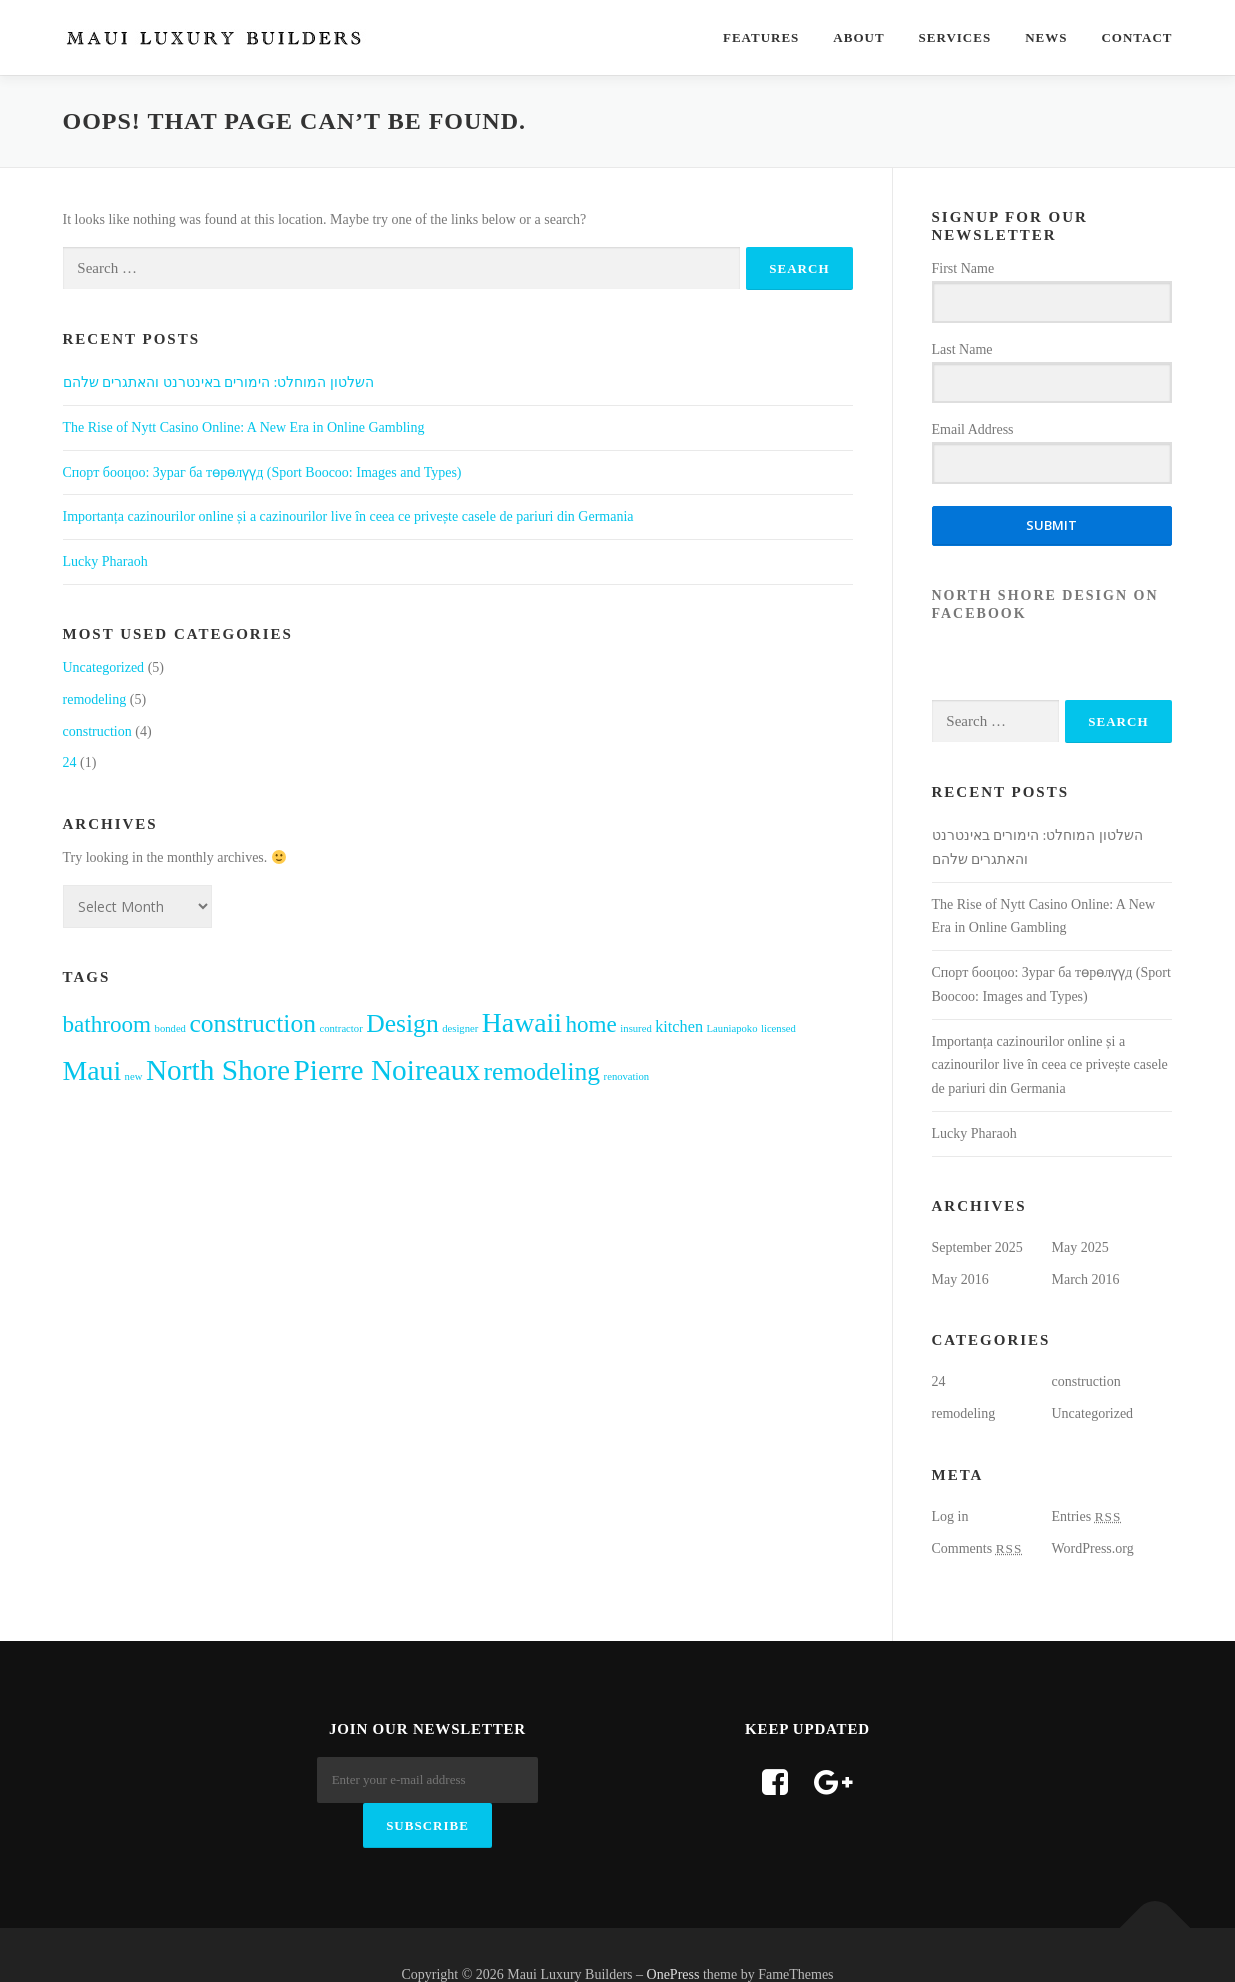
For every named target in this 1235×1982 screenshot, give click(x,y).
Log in (950, 1516)
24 (70, 762)
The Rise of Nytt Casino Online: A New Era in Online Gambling (244, 427)
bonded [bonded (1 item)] (170, 1028)
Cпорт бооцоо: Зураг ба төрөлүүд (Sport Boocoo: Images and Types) (262, 472)
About (858, 37)
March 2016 (1086, 1279)
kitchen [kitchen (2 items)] (679, 1027)
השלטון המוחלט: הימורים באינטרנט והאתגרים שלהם (218, 382)
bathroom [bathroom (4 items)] (107, 1024)
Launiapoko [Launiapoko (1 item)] (732, 1028)
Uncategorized (104, 667)
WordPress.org (1093, 1548)
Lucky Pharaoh (105, 561)
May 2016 (960, 1279)
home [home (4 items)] (591, 1024)
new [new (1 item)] (134, 1076)
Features (761, 37)
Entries (1087, 1516)
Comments (977, 1548)
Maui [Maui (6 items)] (92, 1070)
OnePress (673, 1934)
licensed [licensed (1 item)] (778, 1028)
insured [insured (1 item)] (635, 1028)
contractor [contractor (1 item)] (340, 1028)
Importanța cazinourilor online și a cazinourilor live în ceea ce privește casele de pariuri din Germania (348, 516)
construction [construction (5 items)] (252, 1023)
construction (97, 731)
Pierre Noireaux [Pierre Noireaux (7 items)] (387, 1070)
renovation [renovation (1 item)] (627, 1076)
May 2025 (1080, 1247)
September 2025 (977, 1247)
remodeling (95, 699)
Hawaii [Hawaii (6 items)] (522, 1022)
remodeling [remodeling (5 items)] (542, 1071)
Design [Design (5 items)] (402, 1023)
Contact (1136, 37)
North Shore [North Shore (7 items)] (218, 1070)
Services (955, 37)
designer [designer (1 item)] (460, 1028)
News (1046, 37)
